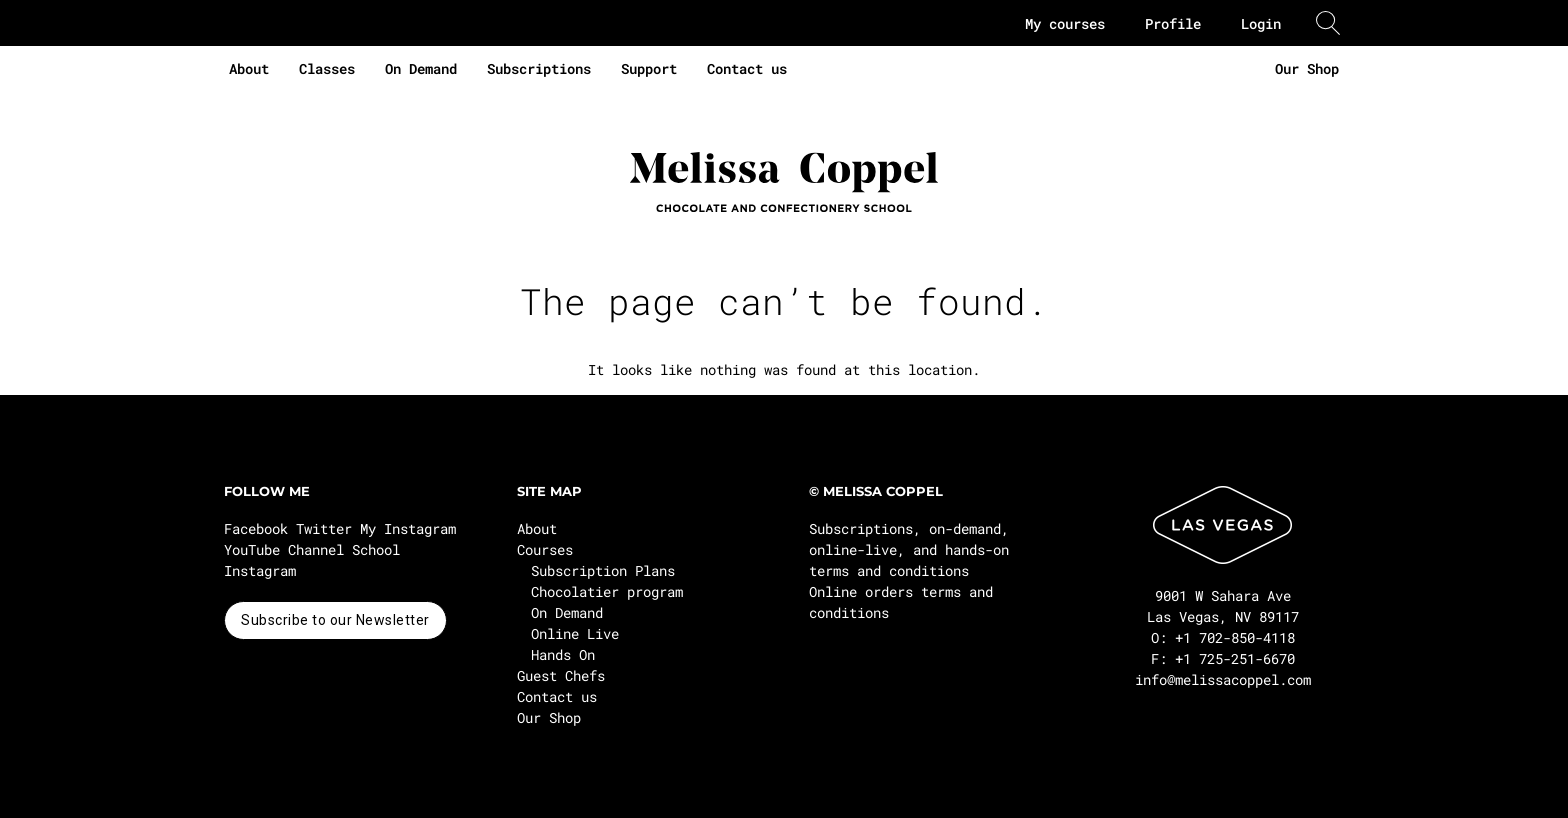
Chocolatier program (607, 591)
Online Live (575, 633)
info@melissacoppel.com (1223, 679)
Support (649, 68)
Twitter (324, 528)
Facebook (256, 528)
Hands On (563, 654)
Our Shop (1307, 68)
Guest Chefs (561, 675)
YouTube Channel (284, 549)
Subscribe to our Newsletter (335, 620)
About (249, 68)
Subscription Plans (603, 570)
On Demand (421, 68)
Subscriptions (539, 68)
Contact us (747, 68)
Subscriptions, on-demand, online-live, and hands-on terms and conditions (909, 549)
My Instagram (408, 528)
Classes (327, 68)
